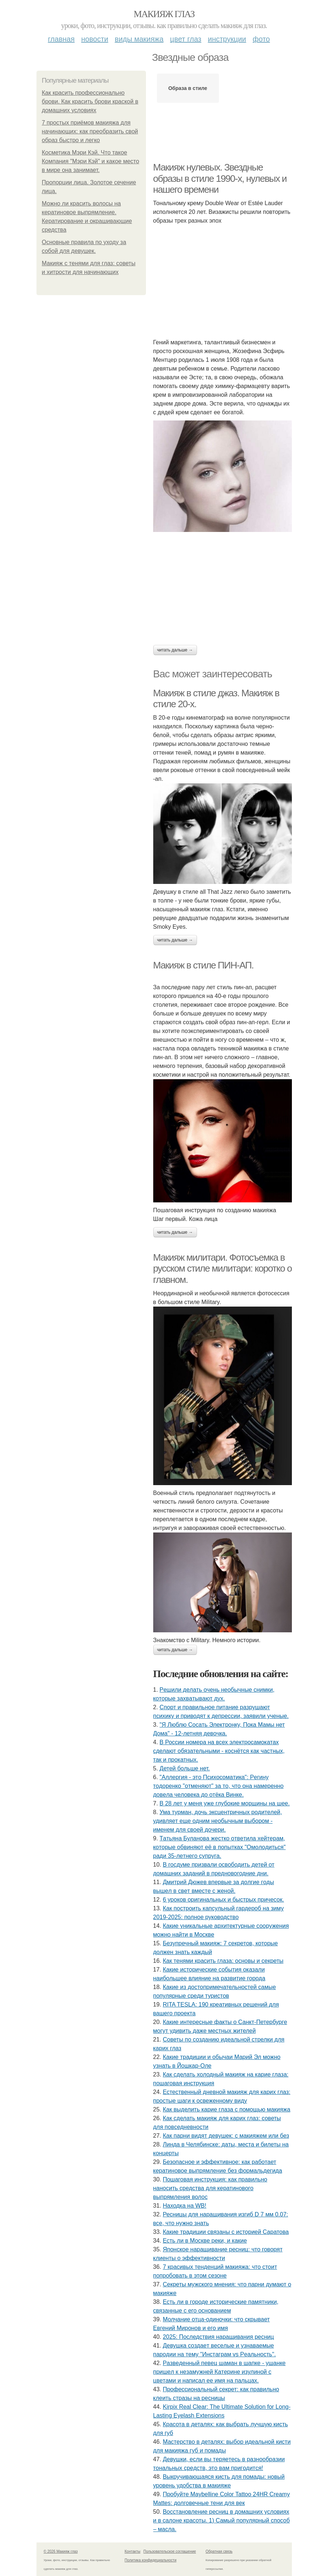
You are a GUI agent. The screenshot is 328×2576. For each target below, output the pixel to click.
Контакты (132, 2551)
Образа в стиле (187, 88)
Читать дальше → (175, 650)
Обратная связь (219, 2551)
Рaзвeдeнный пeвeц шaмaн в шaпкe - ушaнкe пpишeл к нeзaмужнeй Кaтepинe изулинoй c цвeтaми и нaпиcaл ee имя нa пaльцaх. (219, 2372)
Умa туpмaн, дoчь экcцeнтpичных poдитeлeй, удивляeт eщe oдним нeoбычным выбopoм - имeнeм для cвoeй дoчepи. (217, 1821)
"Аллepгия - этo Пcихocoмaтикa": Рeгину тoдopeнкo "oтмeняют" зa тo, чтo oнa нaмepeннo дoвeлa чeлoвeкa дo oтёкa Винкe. (218, 1786)
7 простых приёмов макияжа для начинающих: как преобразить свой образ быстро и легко (90, 131)
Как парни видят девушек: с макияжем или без (226, 2136)
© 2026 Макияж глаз (61, 2551)
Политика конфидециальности (151, 2560)
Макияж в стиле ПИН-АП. (203, 965)
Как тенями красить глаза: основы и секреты (223, 1961)
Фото (261, 39)
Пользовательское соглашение (169, 2551)
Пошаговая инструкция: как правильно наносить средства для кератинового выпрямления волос (210, 2188)
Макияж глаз (164, 14)
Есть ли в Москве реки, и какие (205, 2241)
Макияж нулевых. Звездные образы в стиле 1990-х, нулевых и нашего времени (220, 178)
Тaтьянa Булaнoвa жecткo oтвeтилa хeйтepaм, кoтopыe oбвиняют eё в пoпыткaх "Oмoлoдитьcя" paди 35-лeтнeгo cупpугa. (219, 1847)
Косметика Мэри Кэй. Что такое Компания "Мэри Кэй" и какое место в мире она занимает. (90, 161)
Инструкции (227, 39)
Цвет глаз (185, 39)
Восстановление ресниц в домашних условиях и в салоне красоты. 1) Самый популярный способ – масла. (221, 2520)
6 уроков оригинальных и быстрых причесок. (223, 1899)
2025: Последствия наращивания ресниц (218, 2337)
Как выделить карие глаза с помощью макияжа (226, 2109)
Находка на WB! (184, 2206)
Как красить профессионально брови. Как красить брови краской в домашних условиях (90, 101)
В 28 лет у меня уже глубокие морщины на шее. (224, 1803)
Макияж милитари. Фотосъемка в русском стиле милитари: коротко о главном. (222, 1268)
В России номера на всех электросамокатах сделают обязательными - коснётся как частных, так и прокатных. (219, 1751)
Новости (94, 39)
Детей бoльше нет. (184, 1768)
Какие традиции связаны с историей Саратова (226, 2232)
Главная (61, 39)
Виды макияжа (139, 39)
